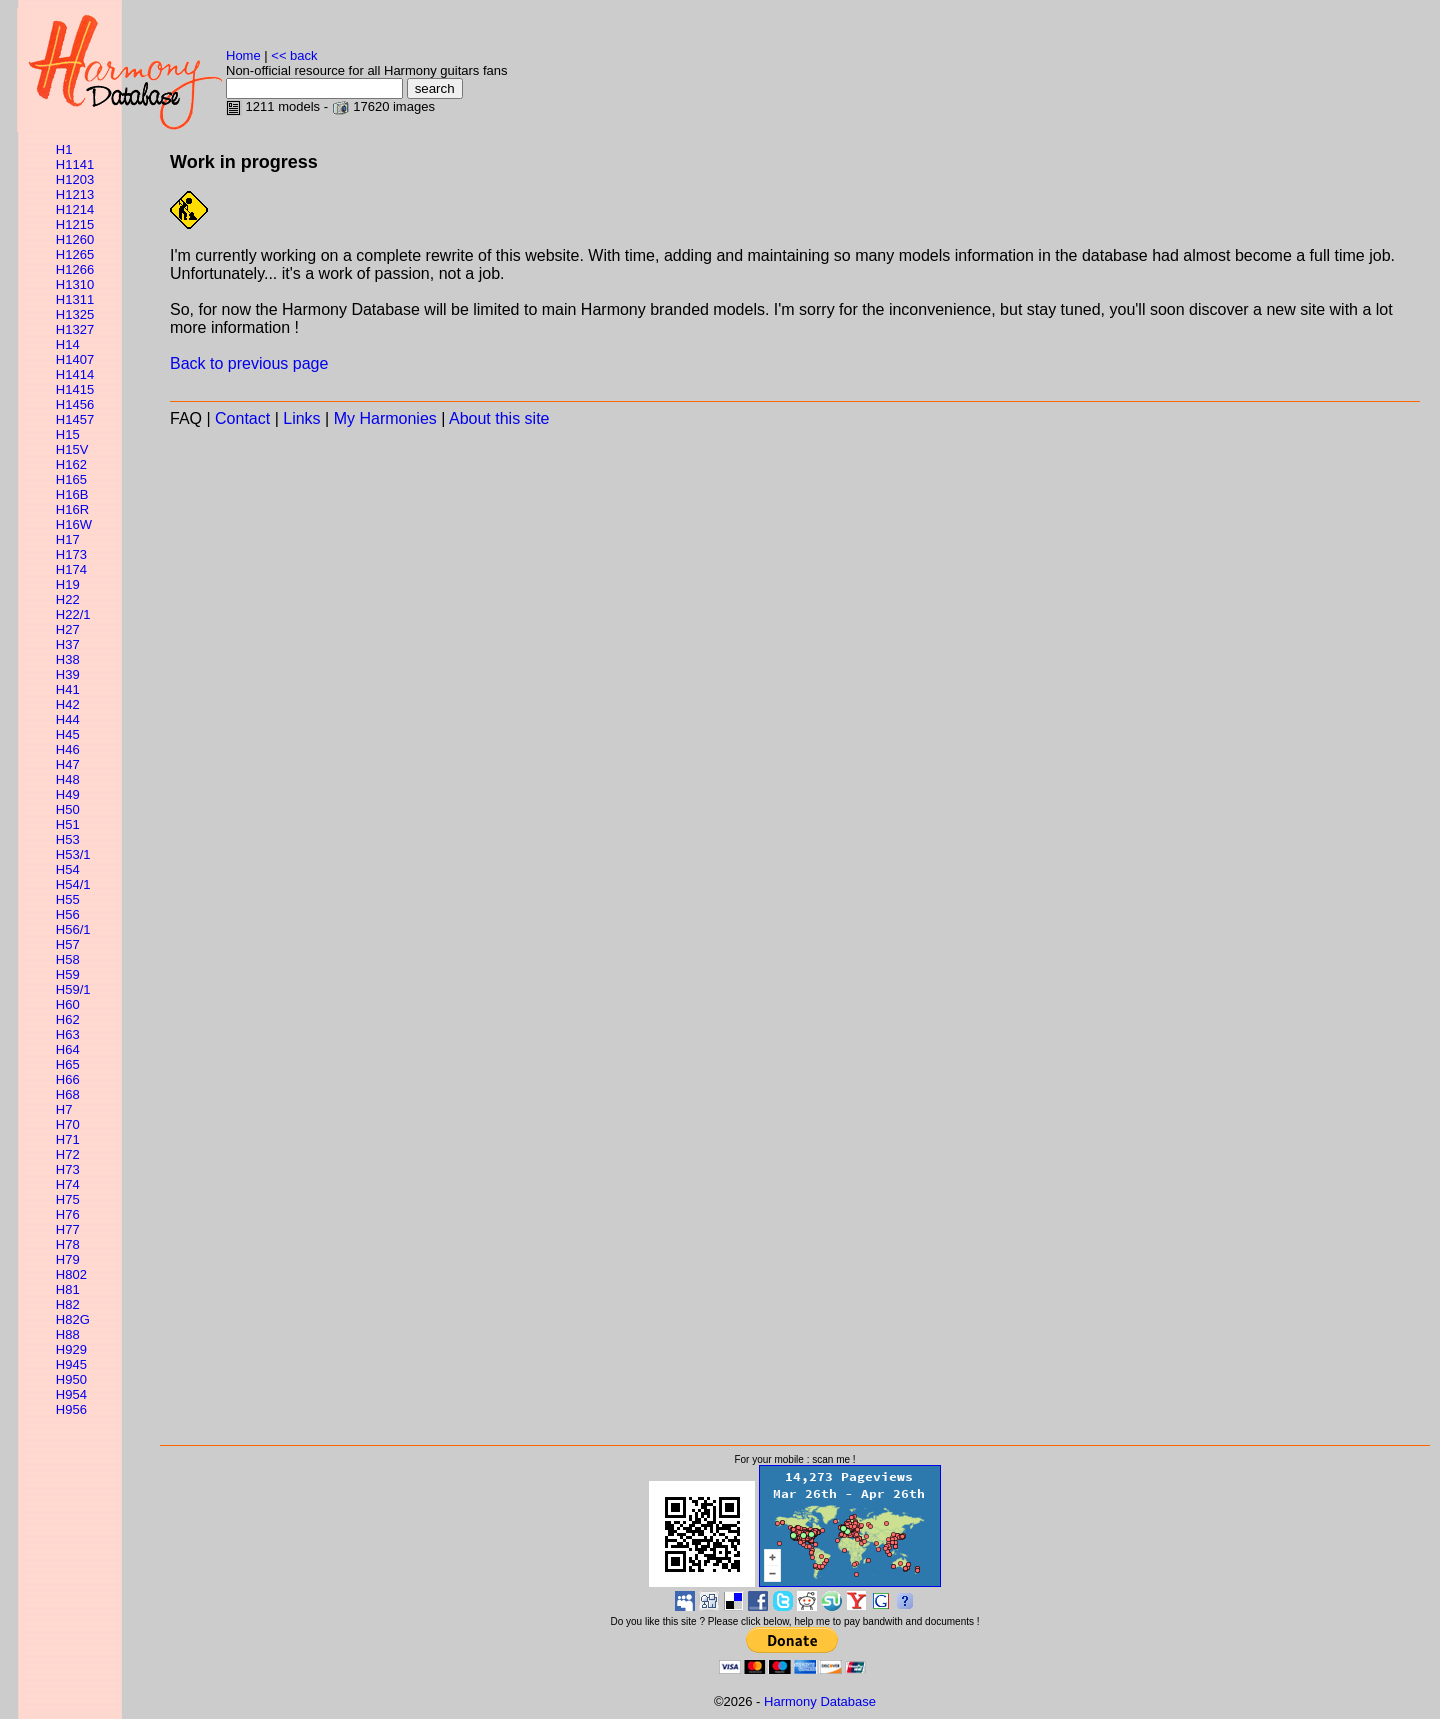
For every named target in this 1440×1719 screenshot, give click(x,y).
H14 (68, 344)
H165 (71, 479)
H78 (68, 1244)
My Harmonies (385, 418)
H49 (68, 794)
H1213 (75, 194)
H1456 (75, 404)
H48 (68, 779)
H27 (68, 629)
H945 (71, 1364)
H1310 (75, 284)
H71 (68, 1139)
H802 (71, 1274)
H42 (68, 704)
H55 (68, 899)
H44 (68, 719)
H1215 (75, 224)
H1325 (75, 314)
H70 (68, 1124)
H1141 (75, 164)
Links (301, 418)
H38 (68, 659)
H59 (68, 974)
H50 (68, 809)
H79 (68, 1259)
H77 (68, 1229)
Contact (242, 418)
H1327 (75, 329)
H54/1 (73, 884)
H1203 (75, 179)
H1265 (75, 254)
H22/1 (73, 614)
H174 (71, 569)
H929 (71, 1349)
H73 (68, 1169)
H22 (68, 599)
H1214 (75, 209)
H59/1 (73, 989)
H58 (68, 959)
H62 (68, 1019)
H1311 (75, 299)
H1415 (75, 389)
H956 (71, 1409)
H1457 (75, 419)
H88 (68, 1334)
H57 (68, 944)
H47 (68, 764)
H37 (68, 644)
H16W (74, 524)
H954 (71, 1394)
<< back (294, 55)
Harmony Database (820, 1701)
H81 (68, 1289)
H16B (72, 494)
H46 (68, 749)
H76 (68, 1214)
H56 (68, 914)
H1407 (75, 359)
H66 (68, 1079)
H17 (68, 539)
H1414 (75, 374)
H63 (68, 1034)
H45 (68, 734)
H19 (68, 584)
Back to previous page (249, 363)
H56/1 (73, 929)
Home (243, 55)
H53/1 (73, 854)
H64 (68, 1049)
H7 (64, 1109)
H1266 (75, 269)
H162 (71, 464)
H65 (68, 1064)
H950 (71, 1379)
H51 (68, 824)
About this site (499, 418)
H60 (68, 1004)
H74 (68, 1184)
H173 (71, 554)
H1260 (75, 239)
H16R (72, 509)
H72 (68, 1154)
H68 (68, 1094)
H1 (64, 149)
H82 (68, 1304)
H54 (68, 869)
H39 (68, 674)
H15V (72, 449)
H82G (73, 1319)
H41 (68, 689)
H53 (68, 839)
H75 (68, 1199)
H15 (68, 434)
